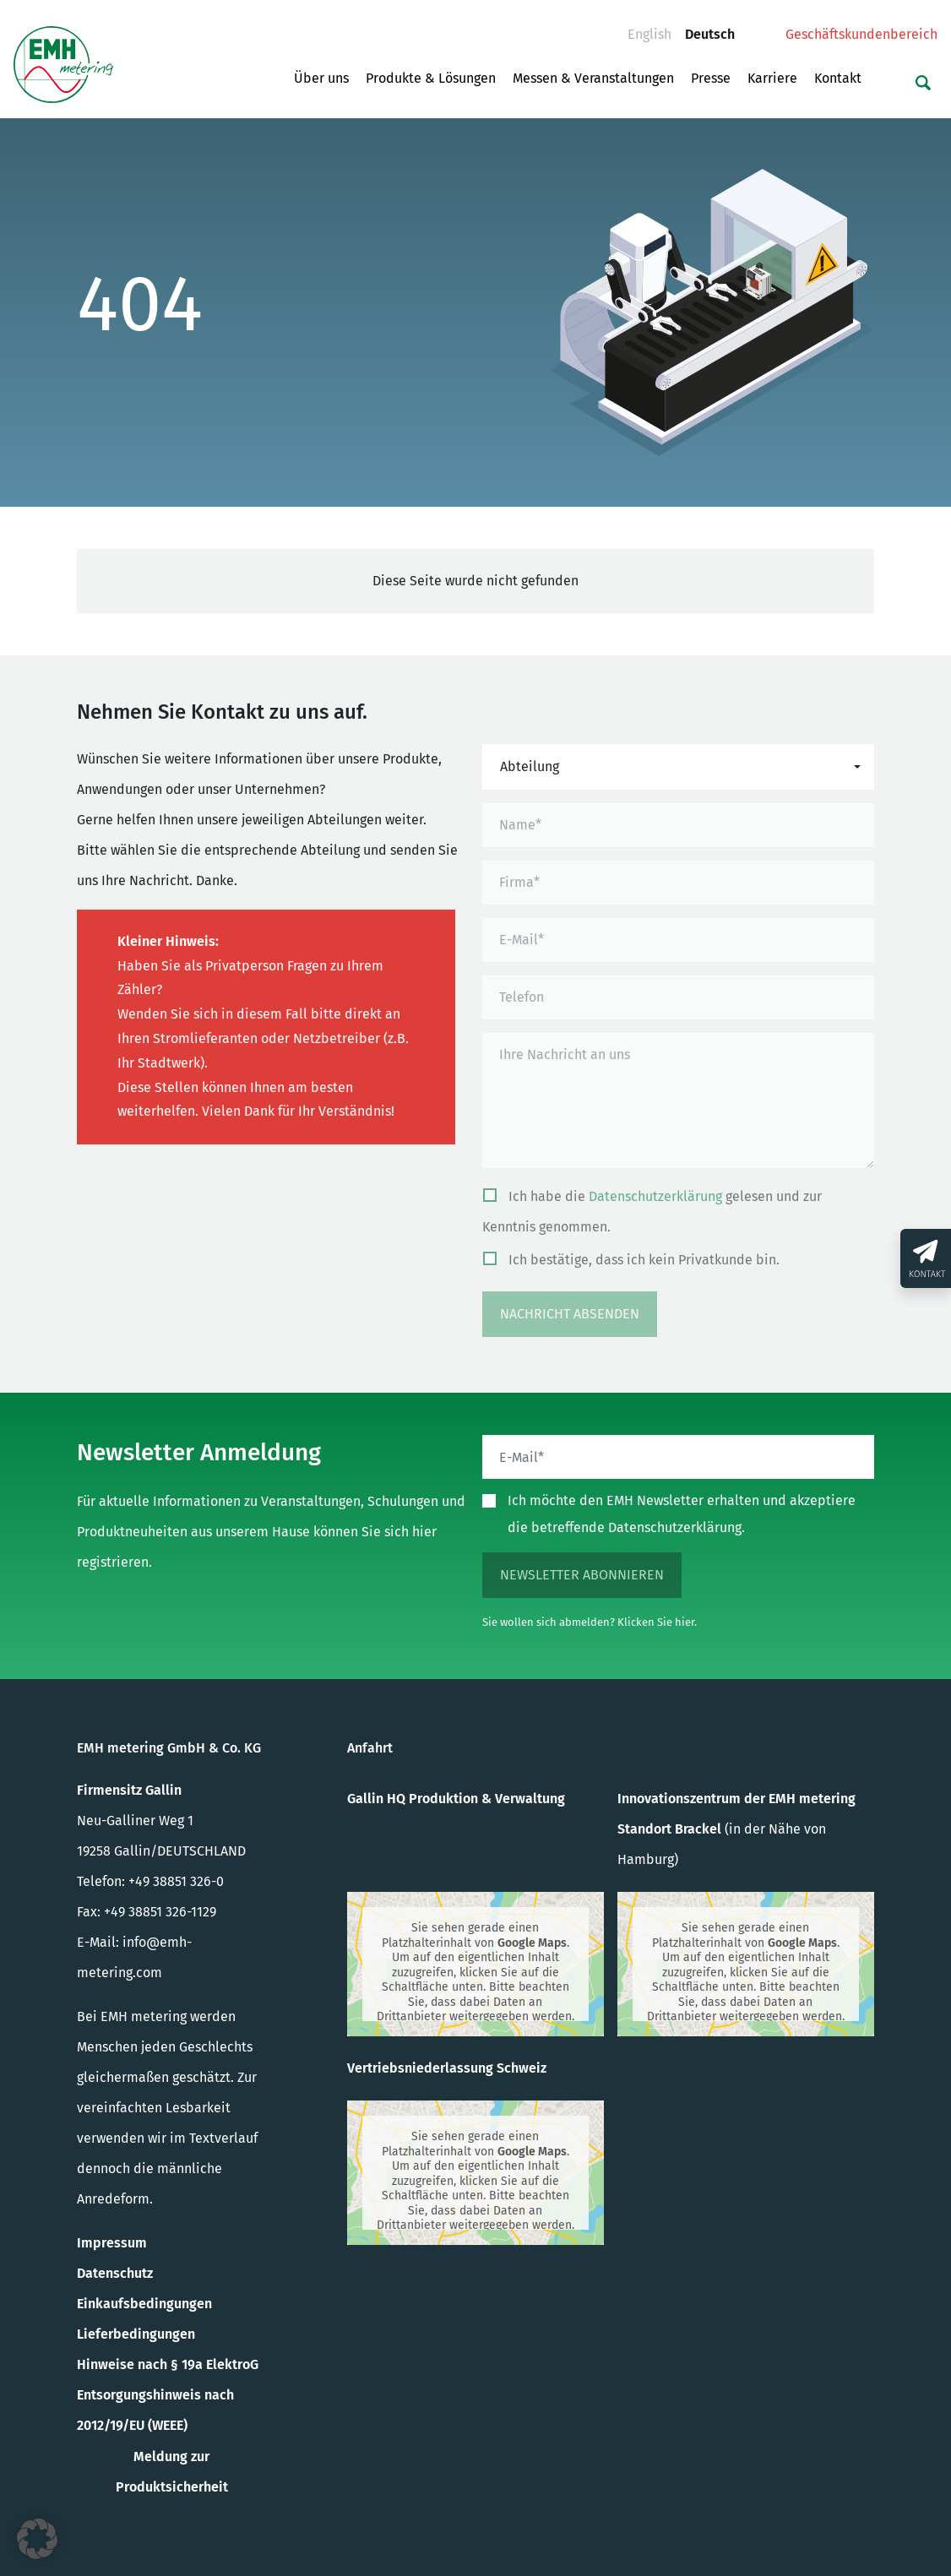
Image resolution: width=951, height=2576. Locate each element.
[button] (37, 2539)
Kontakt (837, 78)
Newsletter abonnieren (582, 1575)
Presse (711, 78)
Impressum (112, 2243)
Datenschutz (115, 2273)
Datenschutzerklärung (655, 1196)
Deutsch (716, 30)
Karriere (772, 78)
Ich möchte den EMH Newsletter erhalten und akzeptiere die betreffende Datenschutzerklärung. (682, 1513)
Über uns (321, 78)
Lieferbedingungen (136, 2334)
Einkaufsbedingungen (144, 2304)
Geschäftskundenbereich (861, 34)
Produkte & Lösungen (431, 78)
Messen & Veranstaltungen (593, 78)
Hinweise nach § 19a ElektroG (167, 2364)
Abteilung (529, 766)
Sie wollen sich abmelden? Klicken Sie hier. (589, 1622)
